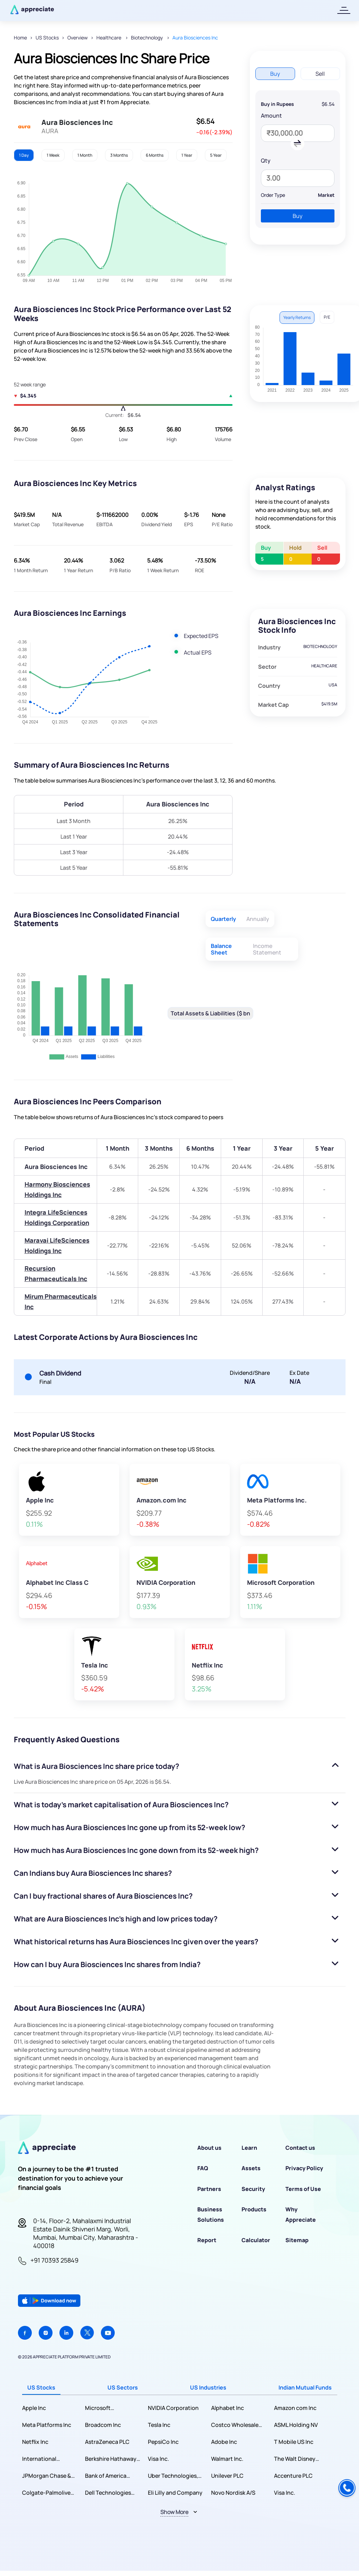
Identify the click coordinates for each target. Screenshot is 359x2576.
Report (206, 2240)
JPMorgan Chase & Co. (46, 2476)
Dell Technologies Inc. (108, 2493)
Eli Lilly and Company (175, 2492)
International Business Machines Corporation (47, 2459)
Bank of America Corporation (105, 2476)
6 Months (154, 155)
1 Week (53, 155)
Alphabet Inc (227, 2408)
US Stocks (47, 37)
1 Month (84, 155)
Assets (251, 2168)
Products (254, 2209)
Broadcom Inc (103, 2425)
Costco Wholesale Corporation (234, 2425)
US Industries (208, 2387)
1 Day (24, 155)
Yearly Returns (297, 317)
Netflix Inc (35, 2442)
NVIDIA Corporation (173, 2408)
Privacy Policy (304, 2168)
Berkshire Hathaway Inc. (110, 2459)
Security (253, 2189)
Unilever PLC (227, 2475)
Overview (77, 37)
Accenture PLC (293, 2475)
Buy (275, 73)
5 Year (215, 155)
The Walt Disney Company (294, 2459)
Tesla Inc (159, 2425)
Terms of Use (303, 2189)
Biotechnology (147, 37)
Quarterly (223, 919)
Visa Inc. (158, 2459)
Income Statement (267, 949)
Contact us (300, 2148)
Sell (320, 73)
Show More (174, 2512)
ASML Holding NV (296, 2425)
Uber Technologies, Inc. (173, 2476)
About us (209, 2148)
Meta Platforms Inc (46, 2425)
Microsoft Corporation (101, 2408)
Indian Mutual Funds (305, 2387)
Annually (257, 919)
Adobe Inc (224, 2442)
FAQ (202, 2168)
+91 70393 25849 (54, 2260)
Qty (266, 160)
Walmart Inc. (227, 2459)
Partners (209, 2189)
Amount (271, 115)
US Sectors (122, 2387)
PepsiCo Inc (163, 2442)
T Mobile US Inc (293, 2442)
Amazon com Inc (295, 2408)
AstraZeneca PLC (107, 2442)
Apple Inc (34, 2408)
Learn (249, 2148)
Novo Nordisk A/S (233, 2492)
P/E (327, 317)
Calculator (256, 2240)
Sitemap (297, 2240)
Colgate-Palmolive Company (46, 2493)
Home (20, 37)
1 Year (186, 155)
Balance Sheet (221, 949)
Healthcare (109, 37)
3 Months (119, 155)
